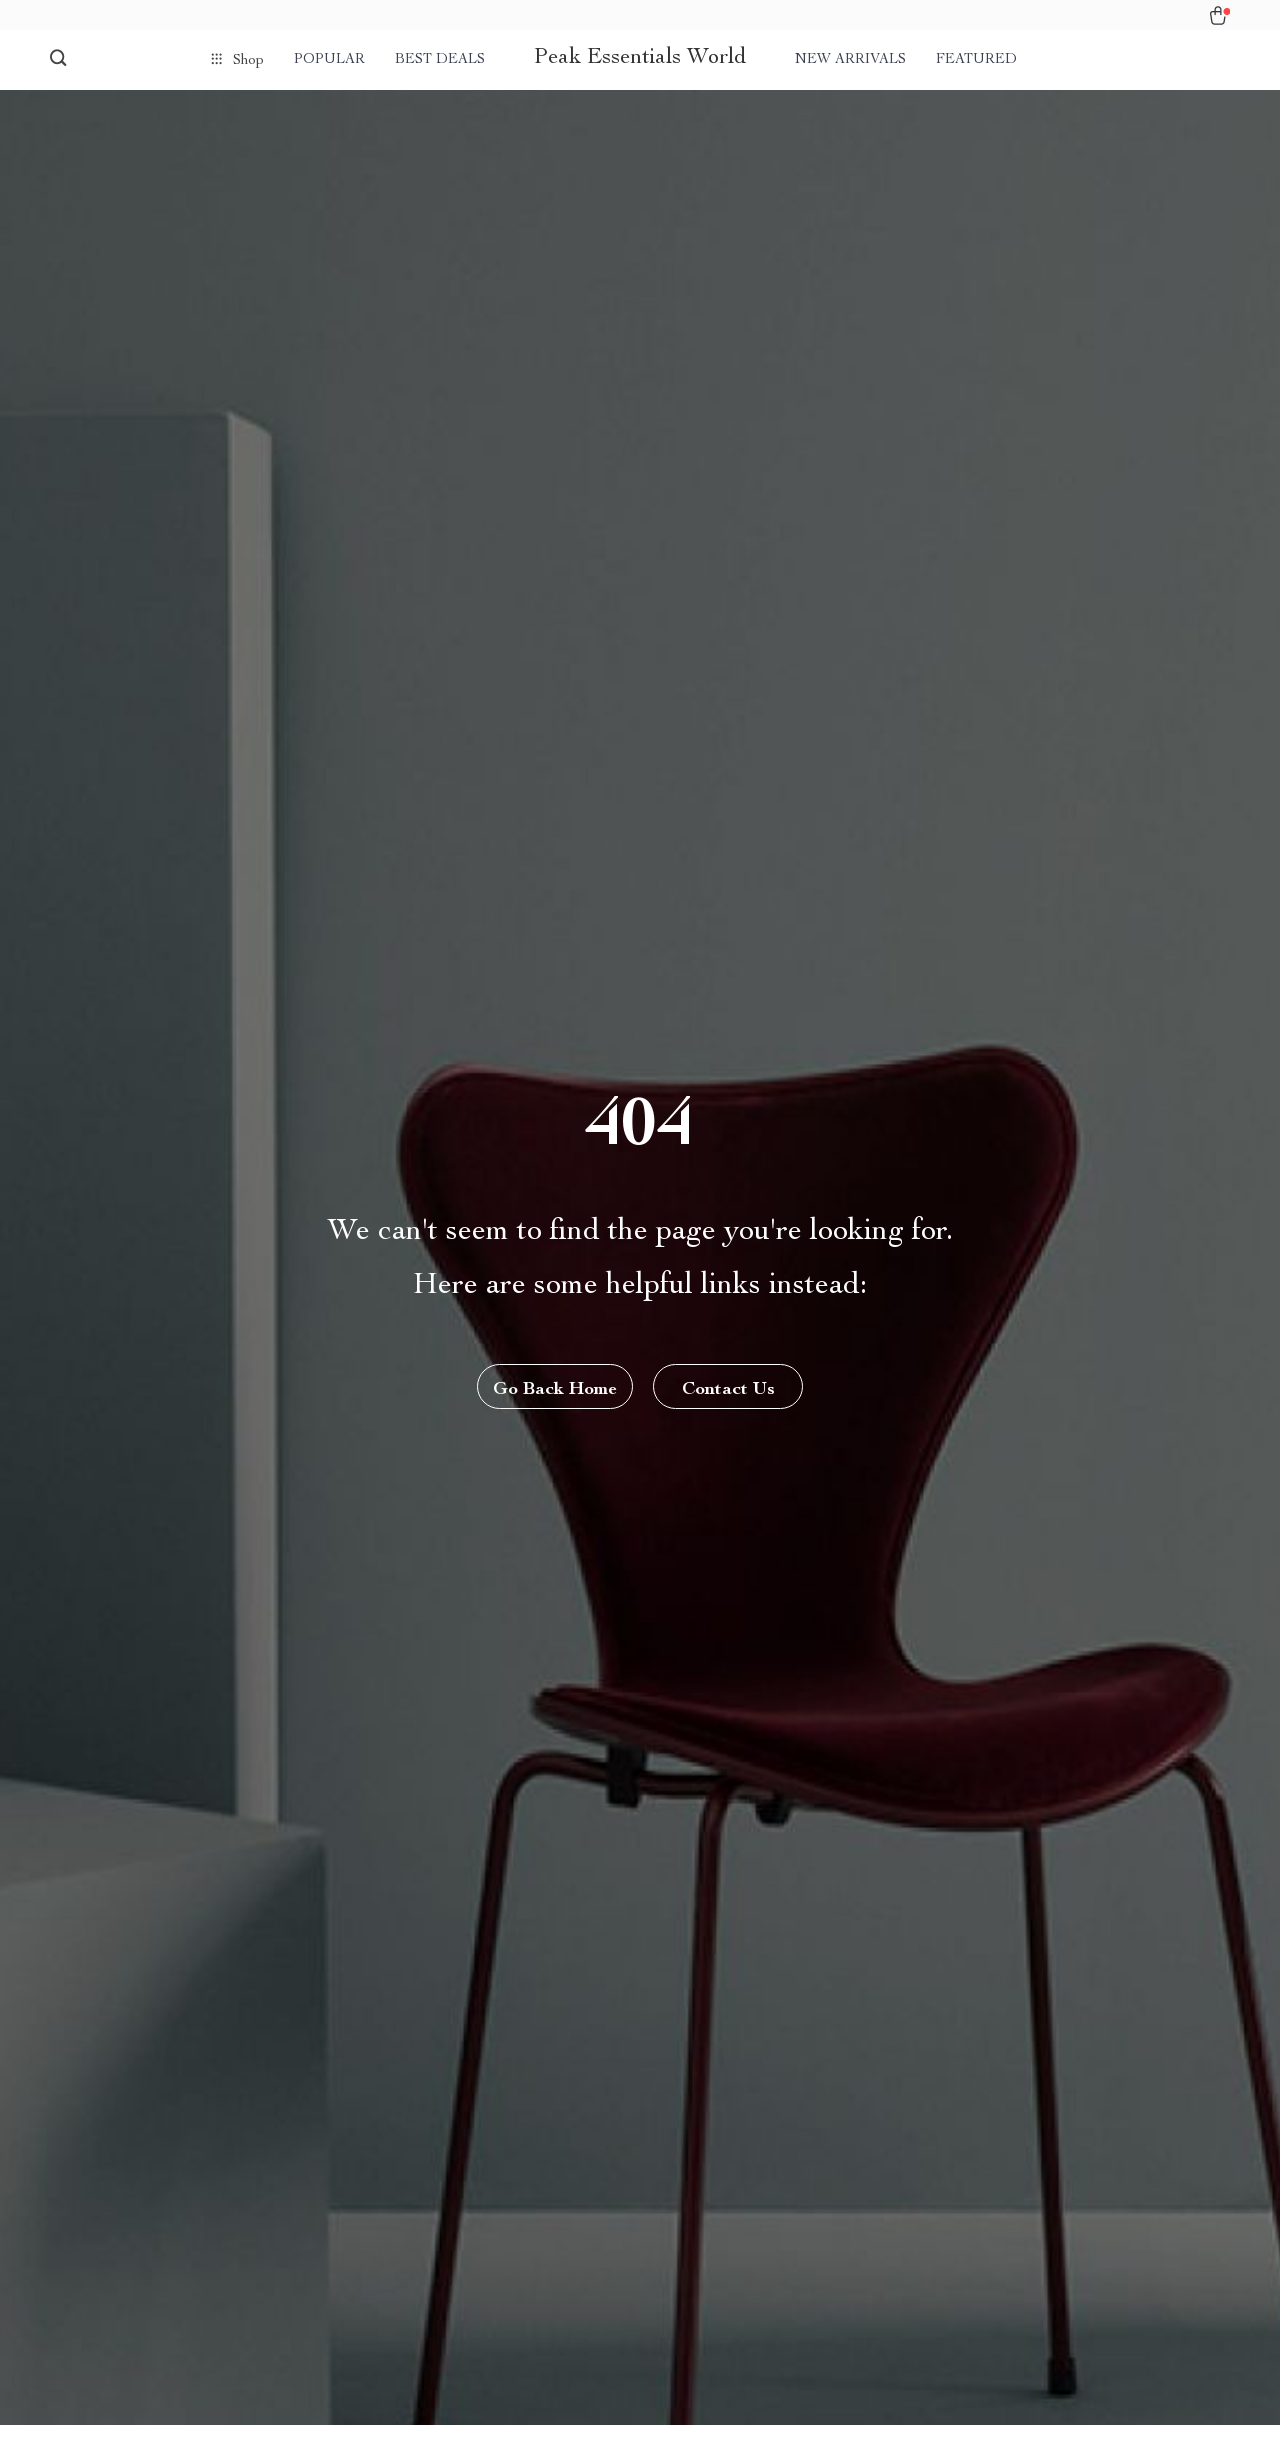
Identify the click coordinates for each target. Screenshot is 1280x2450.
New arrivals (850, 60)
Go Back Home (555, 1390)
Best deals (440, 60)
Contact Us (728, 1390)
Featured (976, 60)
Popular (329, 60)
